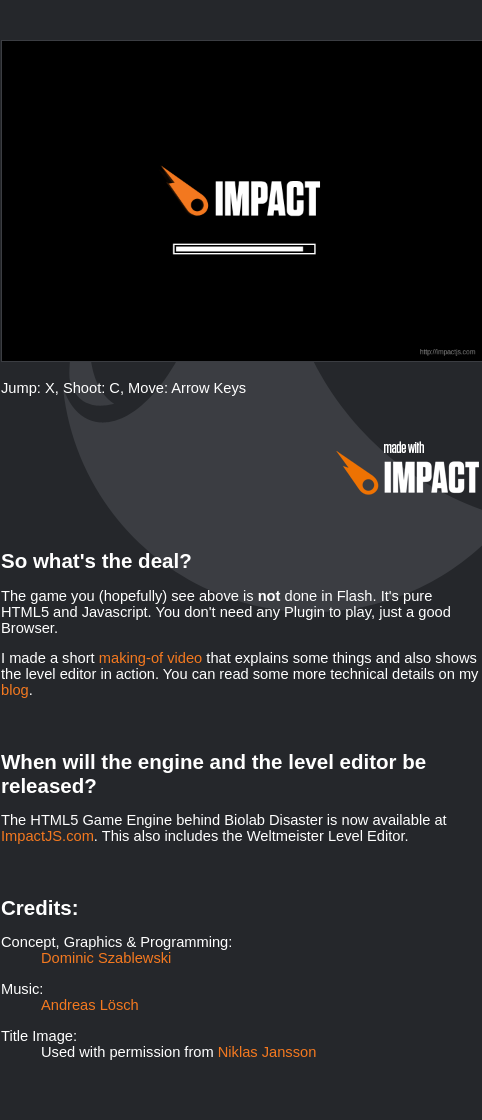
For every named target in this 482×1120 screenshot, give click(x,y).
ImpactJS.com (47, 836)
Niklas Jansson (267, 1052)
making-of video (150, 658)
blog (15, 690)
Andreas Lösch (90, 1005)
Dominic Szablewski (106, 958)
